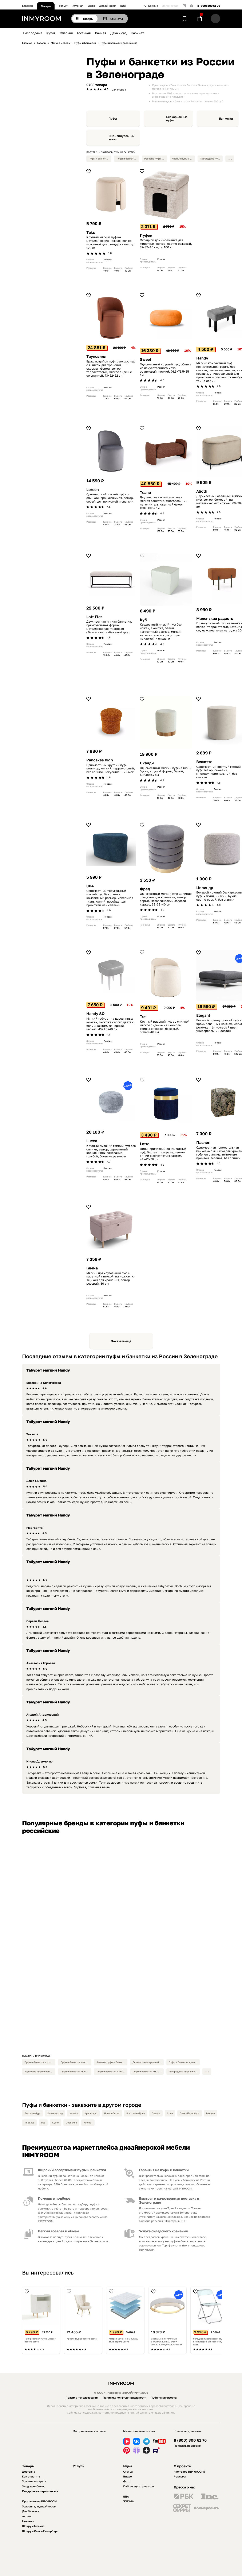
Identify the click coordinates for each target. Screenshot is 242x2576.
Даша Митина (36, 1481)
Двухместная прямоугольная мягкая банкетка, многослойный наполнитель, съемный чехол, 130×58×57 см (163, 503)
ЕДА (126, 2496)
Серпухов (71, 2122)
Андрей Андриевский (42, 1714)
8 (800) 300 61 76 (208, 5)
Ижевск (88, 2122)
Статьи (128, 2471)
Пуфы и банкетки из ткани (39, 2062)
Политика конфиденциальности (124, 2397)
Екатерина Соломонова (43, 1382)
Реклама (180, 2476)
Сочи (170, 2113)
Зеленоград (170, 5)
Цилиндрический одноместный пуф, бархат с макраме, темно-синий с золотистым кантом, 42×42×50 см (163, 1154)
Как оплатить (31, 2476)
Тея (143, 1016)
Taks (90, 232)
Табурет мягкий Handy (48, 1370)
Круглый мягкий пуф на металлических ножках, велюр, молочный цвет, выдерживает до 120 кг (110, 242)
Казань (74, 2113)
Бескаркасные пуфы (176, 118)
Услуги (63, 5)
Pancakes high (99, 760)
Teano (145, 492)
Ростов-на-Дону (135, 2113)
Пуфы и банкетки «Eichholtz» (75, 2071)
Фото (91, 5)
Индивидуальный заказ (121, 137)
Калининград (55, 2113)
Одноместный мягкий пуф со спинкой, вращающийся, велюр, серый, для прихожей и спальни (110, 498)
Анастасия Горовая (40, 1663)
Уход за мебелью (33, 2486)
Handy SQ (95, 1013)
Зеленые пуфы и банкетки (111, 2062)
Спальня (66, 33)
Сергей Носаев (37, 1621)
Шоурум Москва (33, 2526)
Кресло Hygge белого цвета (82, 2338)
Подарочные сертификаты (40, 2491)
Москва (210, 2113)
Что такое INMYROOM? (189, 2471)
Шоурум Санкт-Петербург (40, 2531)
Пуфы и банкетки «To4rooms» (111, 2071)
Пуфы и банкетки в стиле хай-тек (127, 158)
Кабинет (137, 33)
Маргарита (34, 1527)
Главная (27, 5)
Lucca (91, 1141)
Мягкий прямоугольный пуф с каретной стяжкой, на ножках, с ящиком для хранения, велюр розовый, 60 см (110, 1278)
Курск (55, 2122)
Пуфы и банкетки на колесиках (75, 2062)
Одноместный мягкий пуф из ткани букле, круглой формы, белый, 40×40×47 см (165, 771)
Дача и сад (118, 33)
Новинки (28, 2521)
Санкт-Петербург (189, 2113)
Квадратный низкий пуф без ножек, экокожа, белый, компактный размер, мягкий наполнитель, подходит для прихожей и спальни (161, 631)
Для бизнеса (30, 2511)
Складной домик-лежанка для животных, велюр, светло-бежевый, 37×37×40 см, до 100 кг (166, 243)
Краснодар (90, 2113)
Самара (156, 2113)
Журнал (77, 5)
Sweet (145, 359)
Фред (145, 889)
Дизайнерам (107, 5)
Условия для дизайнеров (39, 2506)
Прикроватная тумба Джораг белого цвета (40, 2340)
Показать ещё (121, 1341)
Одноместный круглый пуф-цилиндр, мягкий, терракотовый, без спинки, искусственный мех (110, 768)
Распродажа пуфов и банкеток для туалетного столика (184, 2071)
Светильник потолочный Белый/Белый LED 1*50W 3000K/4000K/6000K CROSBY (166, 2341)
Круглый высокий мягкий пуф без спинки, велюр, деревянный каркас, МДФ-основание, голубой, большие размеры (111, 1151)
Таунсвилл (96, 356)
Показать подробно (187, 2445)
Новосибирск (112, 2113)
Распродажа (32, 33)
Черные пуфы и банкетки (183, 158)
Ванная (100, 33)
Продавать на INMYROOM (39, 2501)
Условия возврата (34, 2481)
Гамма (92, 1268)
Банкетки (226, 118)
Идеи (127, 2466)
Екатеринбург (32, 2113)
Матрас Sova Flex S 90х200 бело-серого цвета (123, 2340)
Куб (143, 620)
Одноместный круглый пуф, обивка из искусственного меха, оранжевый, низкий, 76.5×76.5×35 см (165, 370)
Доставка (28, 2471)
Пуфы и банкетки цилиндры (184, 2062)
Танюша (32, 1434)
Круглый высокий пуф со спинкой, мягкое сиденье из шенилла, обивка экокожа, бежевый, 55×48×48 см (165, 1027)
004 (90, 886)
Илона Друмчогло (39, 1761)
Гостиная (84, 33)
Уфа (43, 2122)
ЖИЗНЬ (128, 2501)
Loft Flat (94, 617)
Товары (46, 6)
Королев (29, 2122)
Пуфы (112, 118)
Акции (26, 2516)
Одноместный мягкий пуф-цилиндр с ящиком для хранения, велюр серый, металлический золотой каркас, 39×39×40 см (166, 899)
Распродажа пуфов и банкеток (211, 158)
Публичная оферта (163, 2397)
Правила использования (82, 2397)
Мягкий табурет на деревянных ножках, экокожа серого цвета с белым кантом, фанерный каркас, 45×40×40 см (110, 1024)
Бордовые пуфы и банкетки (39, 2071)
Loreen (92, 489)
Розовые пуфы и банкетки (155, 158)
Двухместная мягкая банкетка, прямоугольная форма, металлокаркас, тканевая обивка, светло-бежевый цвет (109, 627)
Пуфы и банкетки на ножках (100, 158)
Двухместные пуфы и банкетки (147, 2062)
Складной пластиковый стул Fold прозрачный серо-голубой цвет (209, 2341)
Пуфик (146, 235)
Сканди (147, 763)
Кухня (51, 33)
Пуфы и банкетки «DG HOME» (147, 2071)
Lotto (145, 1144)
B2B (123, 5)
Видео (127, 2476)
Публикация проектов (138, 2486)
